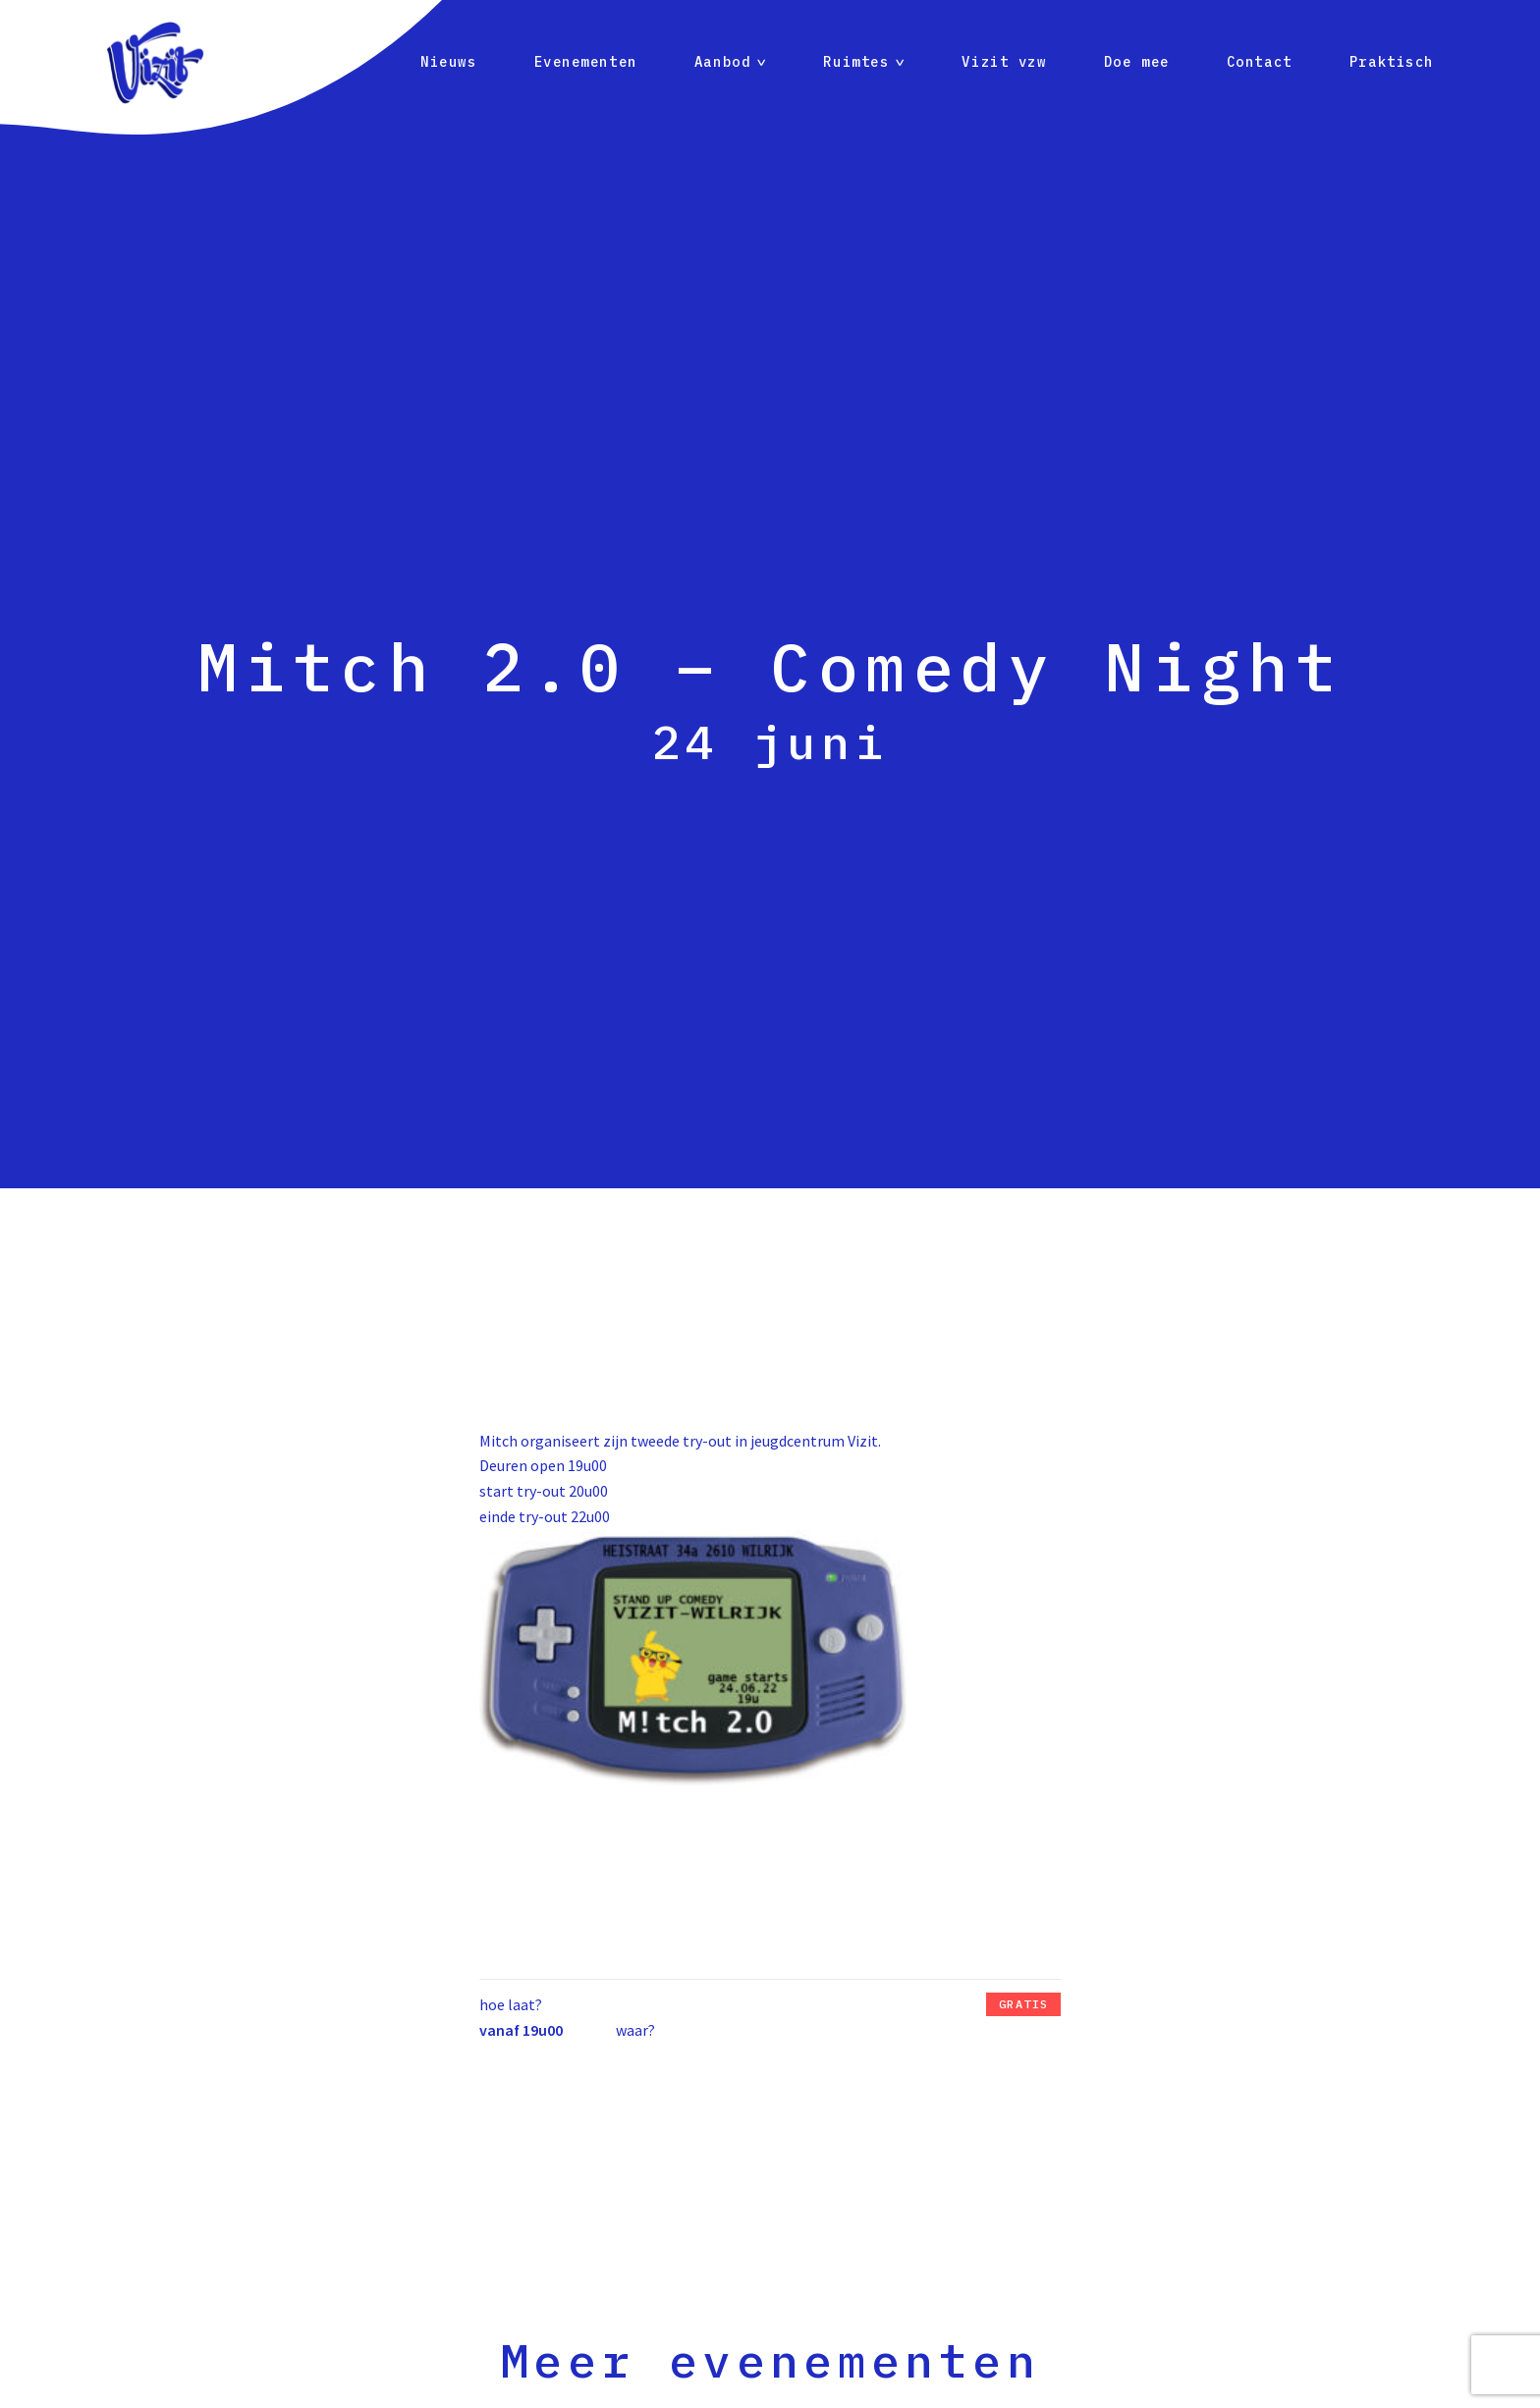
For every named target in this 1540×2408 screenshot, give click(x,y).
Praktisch (1391, 62)
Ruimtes (856, 62)
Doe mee (1137, 62)
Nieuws (448, 62)
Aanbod (722, 62)
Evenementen (585, 62)
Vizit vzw (1004, 62)
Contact (1259, 62)
